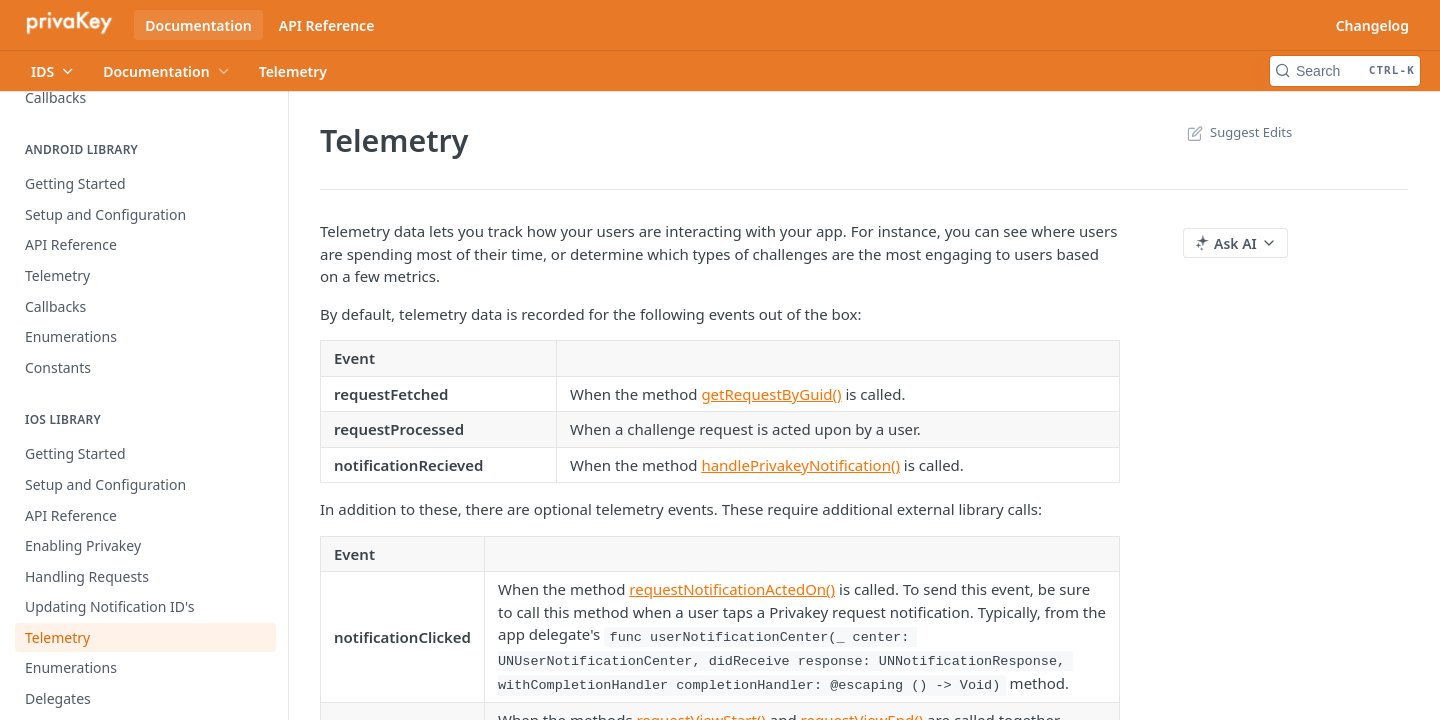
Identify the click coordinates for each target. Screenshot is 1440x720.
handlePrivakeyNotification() (800, 465)
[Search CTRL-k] (1345, 71)
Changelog (1372, 25)
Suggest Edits (1237, 132)
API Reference (327, 25)
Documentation (198, 25)
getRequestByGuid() (771, 394)
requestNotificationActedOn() (732, 589)
